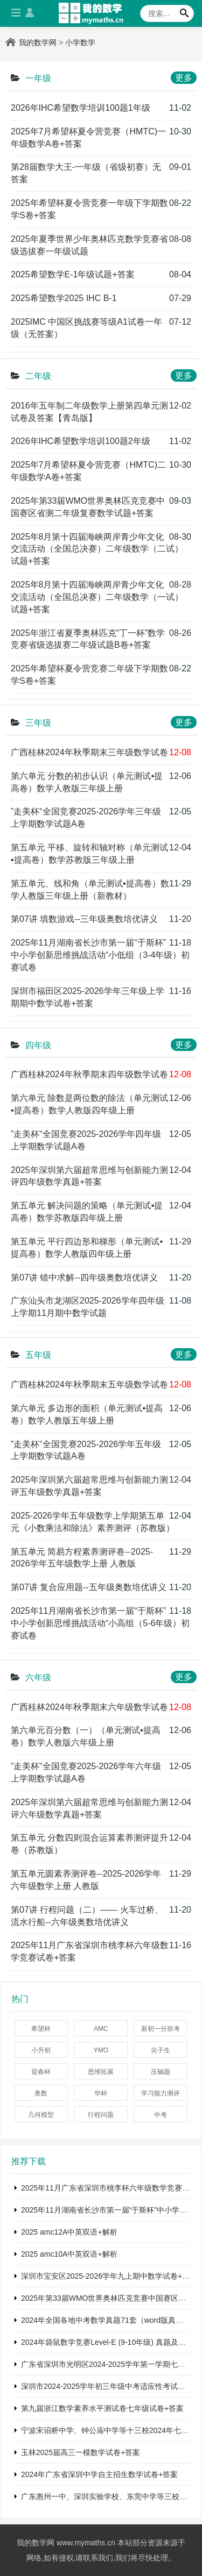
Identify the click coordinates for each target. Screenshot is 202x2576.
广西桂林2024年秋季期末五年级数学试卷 (89, 1384)
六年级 (38, 1677)
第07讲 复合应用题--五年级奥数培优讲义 (88, 1587)
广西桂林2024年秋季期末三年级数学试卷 (89, 752)
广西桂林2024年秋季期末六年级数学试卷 (89, 1707)
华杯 (100, 2093)
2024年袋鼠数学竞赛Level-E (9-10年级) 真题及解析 (107, 2342)
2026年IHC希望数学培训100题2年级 (80, 441)
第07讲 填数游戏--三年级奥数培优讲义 (84, 919)
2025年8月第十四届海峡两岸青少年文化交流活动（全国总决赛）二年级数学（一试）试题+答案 (97, 597)
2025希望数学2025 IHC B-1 (64, 298)
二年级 (38, 376)
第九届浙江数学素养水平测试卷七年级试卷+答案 (102, 2408)
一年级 (38, 78)
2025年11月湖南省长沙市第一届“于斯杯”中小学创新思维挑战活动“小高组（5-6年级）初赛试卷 (100, 1623)
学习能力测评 (160, 2093)
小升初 (41, 2050)
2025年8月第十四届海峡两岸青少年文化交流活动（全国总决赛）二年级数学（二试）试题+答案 (97, 549)
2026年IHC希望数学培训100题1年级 (80, 107)
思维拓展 (101, 2072)
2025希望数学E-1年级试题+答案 (73, 274)
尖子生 (160, 2050)
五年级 (38, 1354)
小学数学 (80, 42)
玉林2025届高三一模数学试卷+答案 (80, 2452)
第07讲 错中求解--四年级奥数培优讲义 (84, 1277)
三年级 (38, 722)
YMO (101, 2050)
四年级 (38, 1045)
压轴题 (160, 2072)
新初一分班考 (160, 2029)
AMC (101, 2029)
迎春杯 (41, 2072)
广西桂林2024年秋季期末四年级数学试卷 (89, 1074)
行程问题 (101, 2115)
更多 (183, 77)
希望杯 (41, 2029)
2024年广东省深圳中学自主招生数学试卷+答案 (99, 2474)
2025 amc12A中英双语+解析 (69, 2232)
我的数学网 (38, 42)
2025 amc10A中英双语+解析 (69, 2254)
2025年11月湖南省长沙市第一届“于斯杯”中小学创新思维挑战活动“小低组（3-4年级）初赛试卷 (100, 955)
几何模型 (41, 2115)
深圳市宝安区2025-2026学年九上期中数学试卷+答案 (109, 2276)
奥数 (40, 2093)
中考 (160, 2115)
